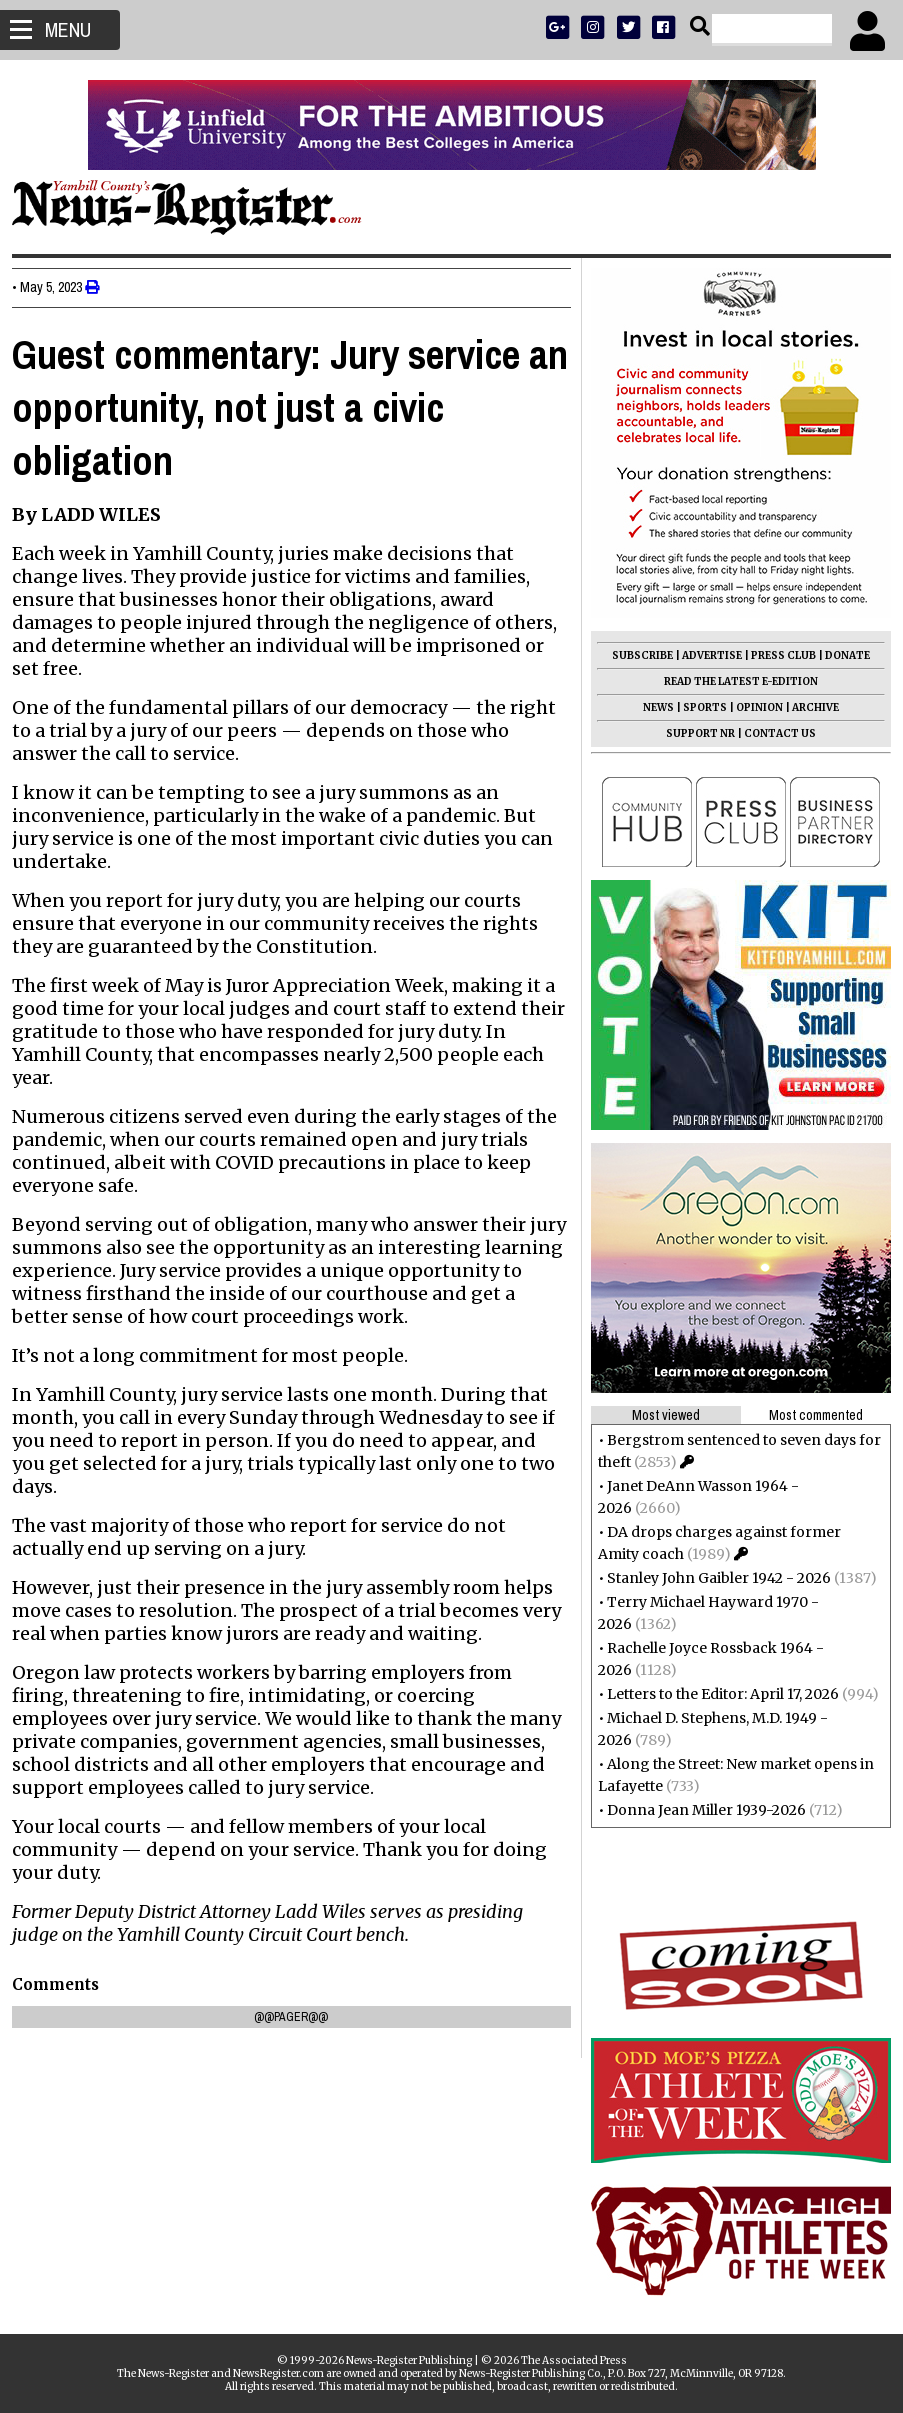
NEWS (650, 707)
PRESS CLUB (775, 655)
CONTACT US (772, 733)
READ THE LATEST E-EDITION (733, 681)
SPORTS (697, 707)
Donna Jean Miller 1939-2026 (698, 1810)
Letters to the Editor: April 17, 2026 (715, 1694)
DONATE (839, 655)
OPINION (751, 707)
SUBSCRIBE (634, 655)
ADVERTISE (704, 655)
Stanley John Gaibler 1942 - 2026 (711, 1578)
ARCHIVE (807, 707)
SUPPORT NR (692, 733)
